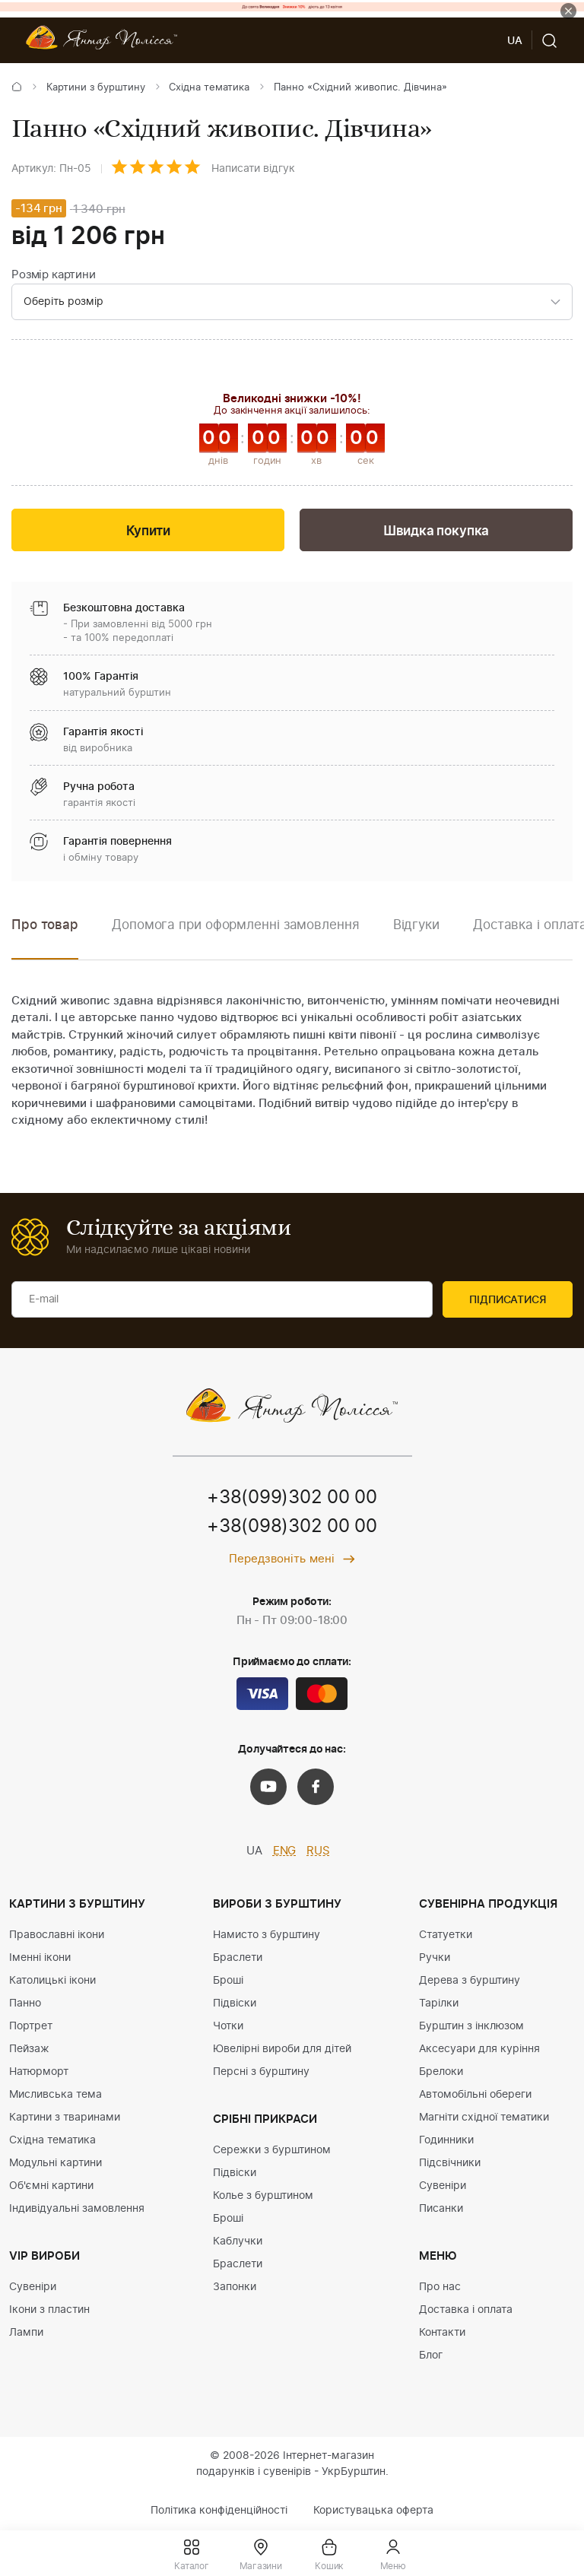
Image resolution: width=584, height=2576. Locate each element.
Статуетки (445, 1935)
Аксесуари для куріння (479, 2049)
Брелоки (441, 2072)
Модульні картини (55, 2163)
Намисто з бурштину (266, 1935)
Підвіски (234, 2003)
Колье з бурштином (263, 2196)
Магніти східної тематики (484, 2117)
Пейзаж (29, 2049)
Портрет (30, 2026)
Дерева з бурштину (469, 1980)
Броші (228, 1980)
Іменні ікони (40, 1958)
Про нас (440, 2287)
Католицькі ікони (52, 1980)
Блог (431, 2355)
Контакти (442, 2332)
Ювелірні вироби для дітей (282, 2049)
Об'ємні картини (51, 2186)
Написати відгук (253, 168)
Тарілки (439, 2003)
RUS (318, 1851)
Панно (25, 2003)
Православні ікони (56, 1935)
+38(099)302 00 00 (292, 1498)
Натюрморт (38, 2072)
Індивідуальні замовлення (76, 2208)
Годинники (446, 2140)
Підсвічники (450, 2163)
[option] (235, 936)
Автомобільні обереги (475, 2094)
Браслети (237, 1958)
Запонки (234, 2287)
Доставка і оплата (466, 2310)
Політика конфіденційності (219, 2510)
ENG (285, 1851)
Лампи (26, 2332)
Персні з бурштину (261, 2072)
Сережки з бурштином (272, 2150)
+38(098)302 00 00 (292, 1527)
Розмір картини (53, 275)
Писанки (441, 2208)
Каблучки (237, 2241)
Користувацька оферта (373, 2510)
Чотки (228, 2026)
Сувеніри (32, 2287)
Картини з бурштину (95, 88)
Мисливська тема (55, 2094)
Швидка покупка (436, 531)
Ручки (434, 1958)
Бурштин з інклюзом (471, 2026)
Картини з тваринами (64, 2117)
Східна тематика (209, 88)
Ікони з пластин (49, 2310)
